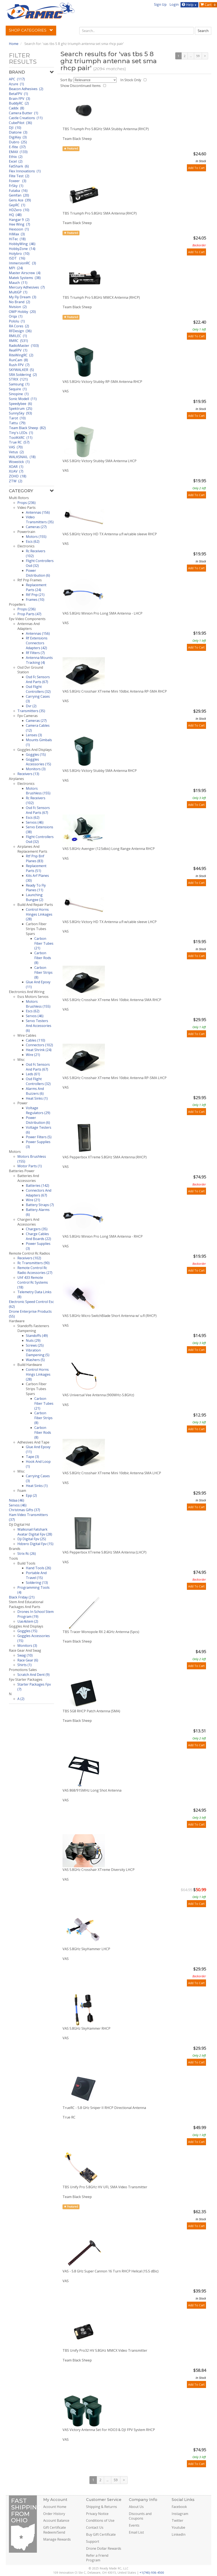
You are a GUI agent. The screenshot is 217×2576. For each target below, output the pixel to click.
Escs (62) (32, 541)
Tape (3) (32, 1456)
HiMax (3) (17, 234)
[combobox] (136, 31)
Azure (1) (16, 84)
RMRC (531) (18, 340)
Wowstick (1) (19, 461)
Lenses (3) (34, 735)
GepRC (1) (17, 205)
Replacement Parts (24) (36, 587)
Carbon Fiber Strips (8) (43, 972)
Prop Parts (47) (29, 614)
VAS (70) (16, 447)
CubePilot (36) (20, 122)
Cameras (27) (36, 526)
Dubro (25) (18, 142)
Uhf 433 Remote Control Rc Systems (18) (32, 1282)
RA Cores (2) (19, 326)
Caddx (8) (16, 108)
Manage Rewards (57, 2539)
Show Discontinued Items (81, 85)
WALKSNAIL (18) (22, 457)
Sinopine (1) (19, 394)
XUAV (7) (16, 471)
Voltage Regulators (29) (38, 1110)
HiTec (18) (17, 239)
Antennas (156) (38, 512)
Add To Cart (196, 168)
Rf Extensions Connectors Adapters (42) (36, 643)
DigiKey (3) (18, 137)
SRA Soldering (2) (23, 374)
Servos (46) (34, 822)
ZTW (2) (15, 481)
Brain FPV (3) (19, 98)
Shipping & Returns (101, 2506)
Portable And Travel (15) (36, 1575)
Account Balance (56, 2520)
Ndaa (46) (16, 1500)
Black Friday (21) (22, 1597)
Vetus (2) (16, 452)
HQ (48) (15, 214)
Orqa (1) (15, 316)
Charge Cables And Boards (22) (38, 1236)
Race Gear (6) (27, 1660)
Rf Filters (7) (35, 652)
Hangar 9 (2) (19, 219)
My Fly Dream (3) (22, 297)
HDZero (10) (19, 210)
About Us (136, 2506)
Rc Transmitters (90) (33, 1263)
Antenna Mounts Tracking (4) (39, 660)
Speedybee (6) (20, 403)
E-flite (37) (17, 147)
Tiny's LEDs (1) (21, 432)
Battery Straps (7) (40, 1204)
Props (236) (26, 502)
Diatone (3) (18, 132)
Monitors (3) (36, 769)
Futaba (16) (18, 190)
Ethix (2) (15, 156)
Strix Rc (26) (26, 1553)
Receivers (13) (28, 773)
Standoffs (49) (37, 1335)
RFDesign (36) (20, 331)
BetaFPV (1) (18, 93)
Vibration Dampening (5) (37, 1352)
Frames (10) (35, 599)
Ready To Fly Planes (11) (36, 888)
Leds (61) (33, 1074)
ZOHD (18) (17, 476)
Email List (136, 2532)
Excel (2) (15, 161)
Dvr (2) (31, 706)
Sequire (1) (18, 389)
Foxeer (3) (17, 181)
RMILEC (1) (18, 335)
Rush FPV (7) (19, 365)
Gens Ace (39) (20, 200)
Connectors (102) (39, 1045)
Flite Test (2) (19, 176)
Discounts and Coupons (140, 2516)
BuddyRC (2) (19, 103)
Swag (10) (25, 1655)
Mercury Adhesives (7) (27, 287)
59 (198, 56)
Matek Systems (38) (25, 277)
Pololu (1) (17, 321)
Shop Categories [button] (31, 30)
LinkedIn (178, 2534)
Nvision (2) (18, 306)
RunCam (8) (18, 360)
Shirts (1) (24, 1664)
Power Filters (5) (38, 1137)
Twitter (177, 2520)
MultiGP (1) (18, 292)
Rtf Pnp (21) (35, 594)
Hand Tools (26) (38, 1568)
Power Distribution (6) (38, 573)
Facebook (179, 2506)
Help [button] (190, 4)
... (191, 56)
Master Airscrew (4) (24, 273)
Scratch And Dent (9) (33, 1674)
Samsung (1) (19, 384)
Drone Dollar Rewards (103, 2548)
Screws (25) (35, 1345)
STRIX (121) (18, 379)
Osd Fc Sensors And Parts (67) (38, 679)
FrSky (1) (16, 185)
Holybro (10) (19, 253)
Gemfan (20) (19, 195)
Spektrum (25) (20, 408)
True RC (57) (19, 442)
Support (92, 2541)
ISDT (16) (17, 258)
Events (134, 2525)
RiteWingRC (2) (21, 355)
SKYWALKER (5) (21, 369)
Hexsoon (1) (19, 229)
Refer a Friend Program (97, 2558)
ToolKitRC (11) (20, 437)
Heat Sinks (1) (37, 1098)
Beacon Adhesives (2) (26, 88)
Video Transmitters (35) (40, 519)
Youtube (178, 2527)
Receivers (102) (29, 1258)
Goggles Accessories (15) (38, 762)
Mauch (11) (18, 282)
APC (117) (17, 79)
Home (13, 43)
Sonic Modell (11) (23, 398)
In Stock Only (131, 80)
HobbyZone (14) (22, 248)
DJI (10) (15, 127)
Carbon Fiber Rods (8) (42, 958)
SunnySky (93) (20, 413)
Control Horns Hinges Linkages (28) (39, 914)
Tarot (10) (17, 418)
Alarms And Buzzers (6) (35, 1091)
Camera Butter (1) (23, 113)
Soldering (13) (37, 1582)
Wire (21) (33, 1054)
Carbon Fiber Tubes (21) (43, 943)
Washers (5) (35, 1359)
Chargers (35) (36, 1229)
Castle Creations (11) (26, 118)
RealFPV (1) (18, 350)
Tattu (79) (17, 423)
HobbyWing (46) (22, 243)
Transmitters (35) (31, 711)
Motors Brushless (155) (38, 791)
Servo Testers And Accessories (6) (38, 1025)
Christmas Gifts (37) (24, 1510)
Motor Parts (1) (29, 1166)
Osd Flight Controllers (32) (38, 689)
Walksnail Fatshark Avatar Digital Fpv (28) (34, 1532)
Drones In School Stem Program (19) (35, 1614)
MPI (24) (16, 268)
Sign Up (160, 4)
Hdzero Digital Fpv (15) (35, 1543)
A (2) (20, 1698)
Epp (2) (31, 1495)
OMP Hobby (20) (22, 311)
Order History (54, 2513)
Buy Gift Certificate (101, 2534)
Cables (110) (35, 1040)
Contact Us (94, 2527)
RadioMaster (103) (24, 345)
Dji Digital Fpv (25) (31, 1539)
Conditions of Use (100, 2520)
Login (174, 4)
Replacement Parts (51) (36, 868)
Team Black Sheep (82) (27, 427)
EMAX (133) (18, 151)
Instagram (180, 2513)
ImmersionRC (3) (22, 263)
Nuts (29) (33, 1340)
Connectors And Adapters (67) (38, 1193)
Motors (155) (36, 536)
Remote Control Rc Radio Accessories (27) (34, 1270)
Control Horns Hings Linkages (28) (38, 1374)
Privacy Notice (97, 2513)
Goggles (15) (36, 754)
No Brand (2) (19, 302)
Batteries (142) (37, 1185)
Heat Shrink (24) (38, 1049)
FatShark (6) (19, 166)
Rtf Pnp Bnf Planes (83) (35, 858)
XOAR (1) (16, 466)
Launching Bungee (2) (34, 897)
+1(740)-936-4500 (151, 2572)
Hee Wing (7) (19, 224)
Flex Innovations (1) (25, 171)
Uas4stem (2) (27, 1621)
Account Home (54, 2506)
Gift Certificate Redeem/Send (54, 2530)
